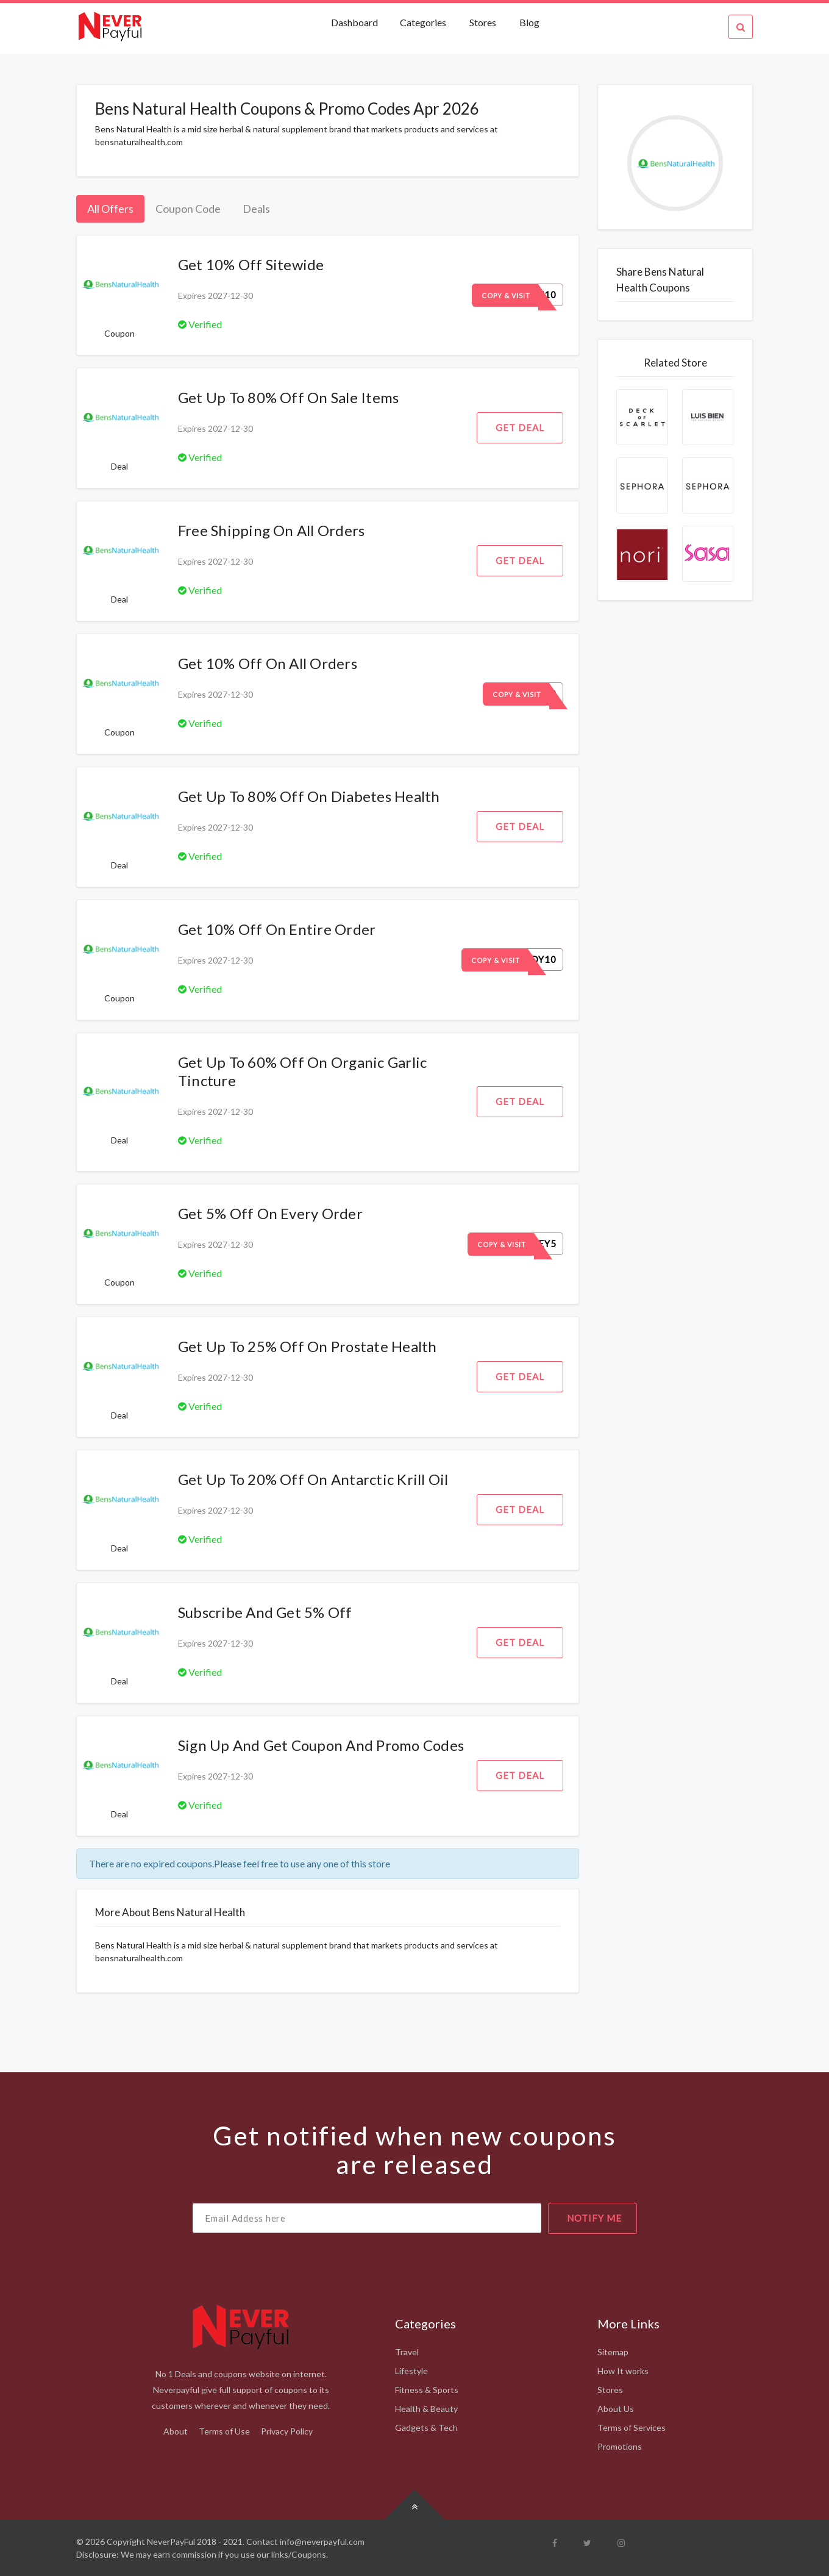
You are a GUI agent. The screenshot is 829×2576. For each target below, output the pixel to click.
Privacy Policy (287, 2431)
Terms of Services (631, 2427)
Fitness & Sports (426, 2390)
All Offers (110, 208)
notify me (594, 2218)
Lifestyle (411, 2371)
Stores (482, 22)
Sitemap (612, 2352)
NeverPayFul (171, 2541)
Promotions (619, 2446)
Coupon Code (188, 208)
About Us (615, 2408)
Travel (407, 2352)
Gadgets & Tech (426, 2427)
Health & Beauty (426, 2408)
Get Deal (520, 427)
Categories (423, 22)
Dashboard (355, 22)
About (175, 2431)
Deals (256, 208)
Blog (529, 22)
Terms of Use (224, 2431)
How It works (623, 2371)
